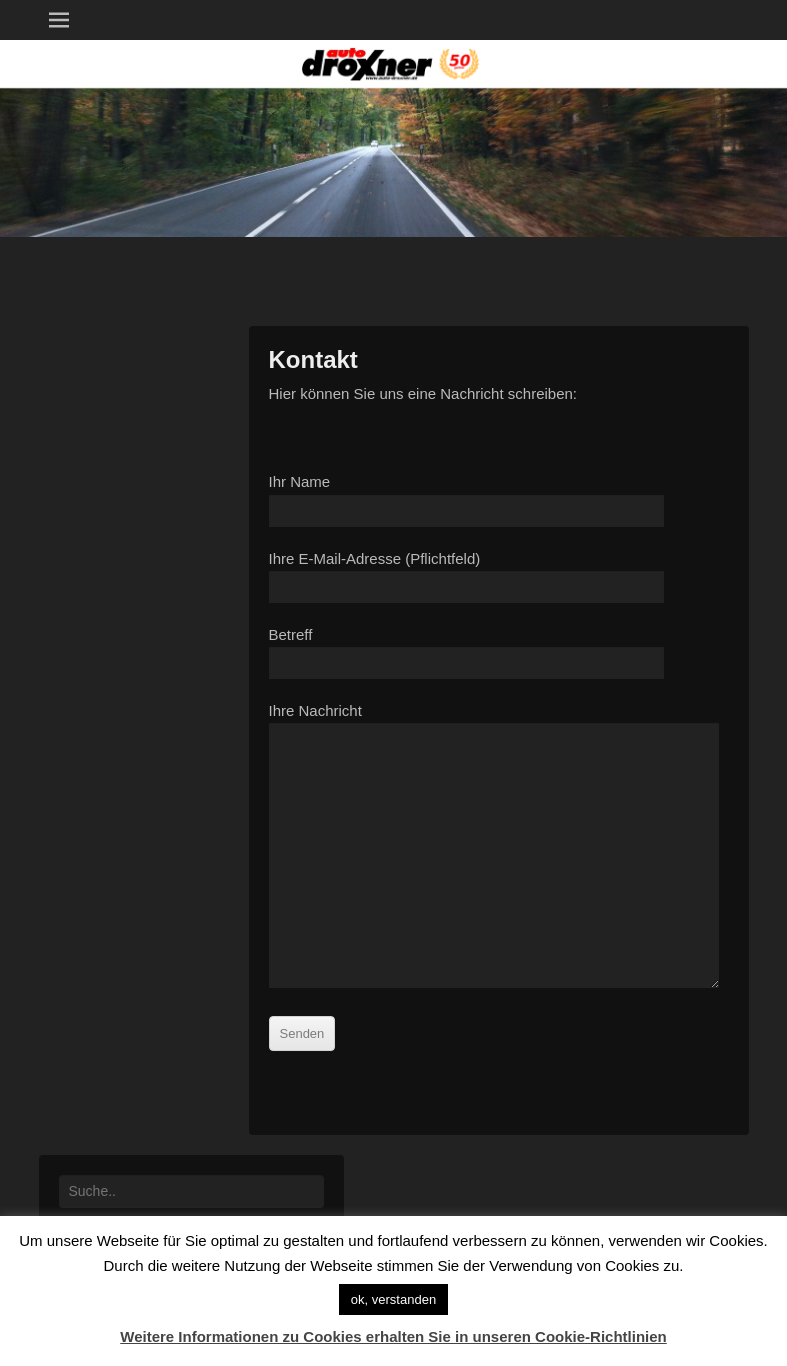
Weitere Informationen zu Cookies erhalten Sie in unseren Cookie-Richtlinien (393, 1336)
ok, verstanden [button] (393, 1299)
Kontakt (313, 359)
